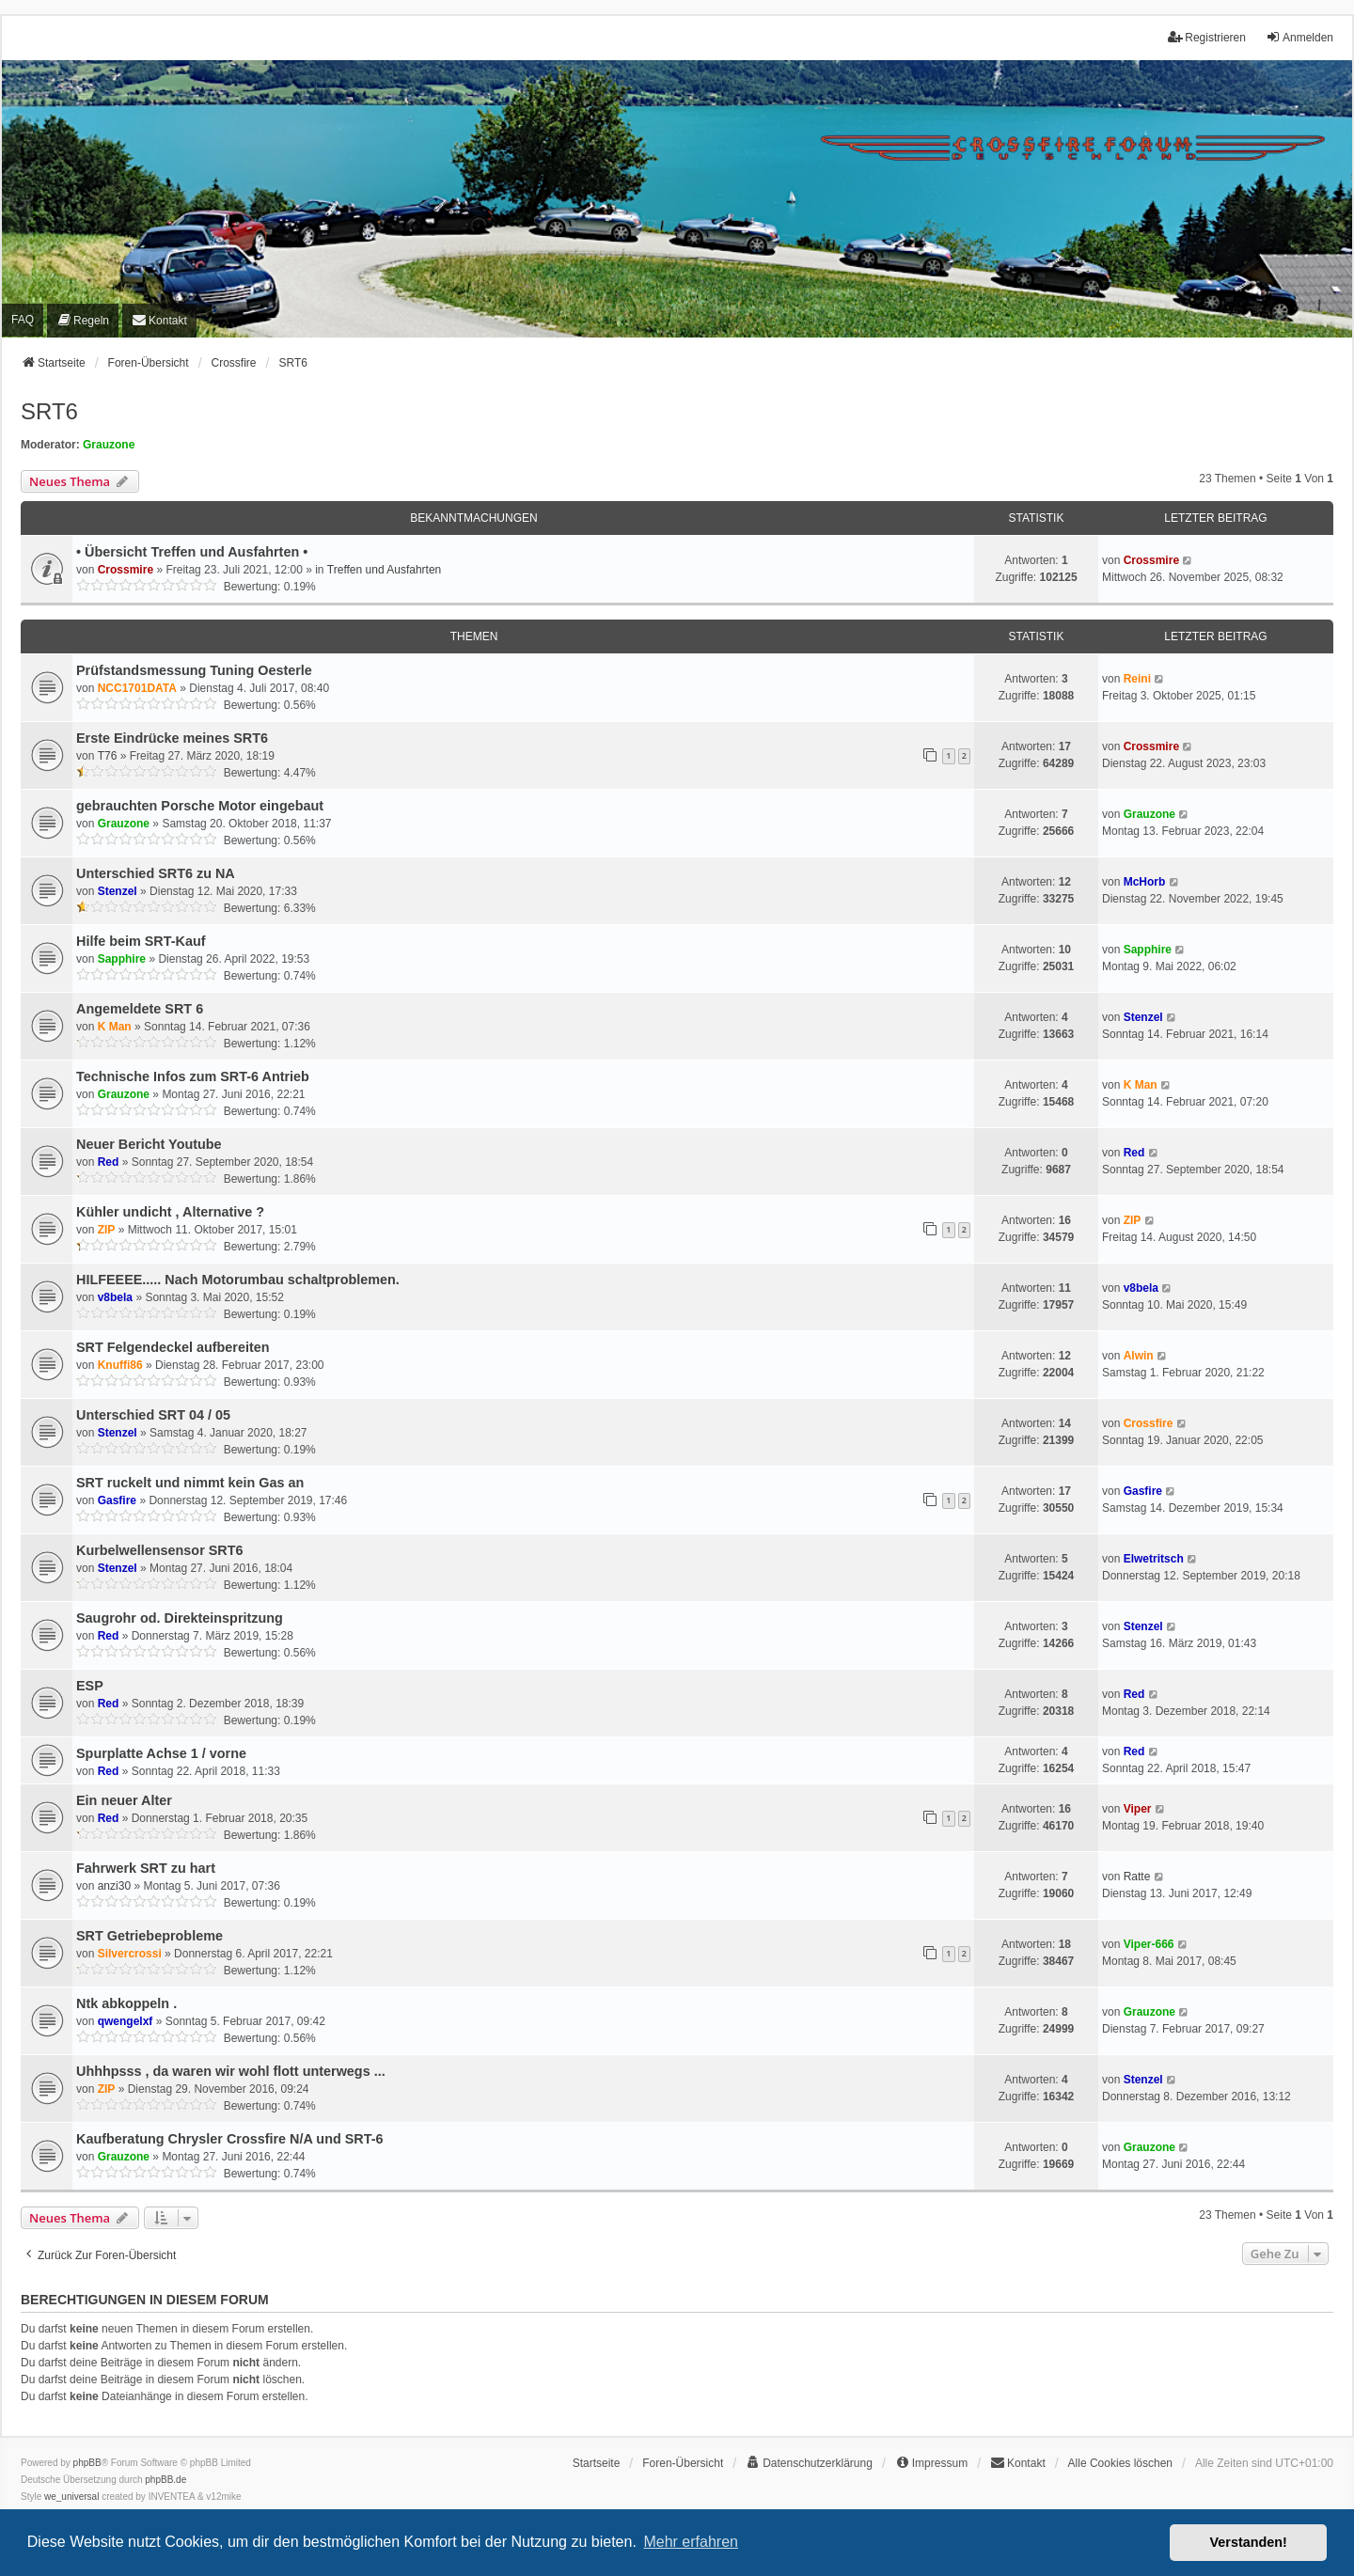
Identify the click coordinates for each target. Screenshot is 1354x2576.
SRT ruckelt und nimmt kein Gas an (190, 1482)
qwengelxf (125, 2021)
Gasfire (117, 1500)
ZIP (107, 1229)
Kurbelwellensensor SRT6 (160, 1550)
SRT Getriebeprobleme (149, 1935)
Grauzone (108, 444)
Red (108, 1162)
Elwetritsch (1154, 1558)
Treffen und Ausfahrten (384, 569)
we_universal (71, 2496)
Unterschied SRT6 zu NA (155, 873)
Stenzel (117, 891)
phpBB (87, 2463)
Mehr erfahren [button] (690, 2542)
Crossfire (1148, 1423)
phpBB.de (165, 2479)
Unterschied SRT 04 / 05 (153, 1414)
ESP (89, 1685)
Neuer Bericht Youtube (149, 1144)
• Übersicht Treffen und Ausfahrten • (191, 551)
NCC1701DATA (137, 688)
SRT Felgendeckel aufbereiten (173, 1347)
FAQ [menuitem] (22, 319)
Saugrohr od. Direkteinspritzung (179, 1618)
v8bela (115, 1297)
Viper (1138, 1808)
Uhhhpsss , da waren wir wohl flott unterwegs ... (231, 2071)
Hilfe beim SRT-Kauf (141, 941)
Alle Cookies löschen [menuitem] (1120, 2463)
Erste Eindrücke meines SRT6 (172, 738)
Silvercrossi (130, 1953)
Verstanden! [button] (1248, 2542)
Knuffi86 (120, 1365)
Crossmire (125, 569)
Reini (1137, 678)
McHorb (1145, 881)
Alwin (1139, 1355)
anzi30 (114, 1886)
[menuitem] (82, 320)
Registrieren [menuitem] (1207, 37)
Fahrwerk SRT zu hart (145, 1868)
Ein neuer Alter (124, 1800)
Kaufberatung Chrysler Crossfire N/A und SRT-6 (230, 2138)
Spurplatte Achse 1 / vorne (161, 1753)
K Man (115, 1026)
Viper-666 (1149, 1944)
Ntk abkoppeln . (126, 2003)
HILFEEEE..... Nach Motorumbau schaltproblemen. (238, 1279)
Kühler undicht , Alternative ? (170, 1211)
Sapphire (122, 959)
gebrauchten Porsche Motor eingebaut (199, 805)
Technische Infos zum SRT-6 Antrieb (192, 1076)
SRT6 (49, 411)
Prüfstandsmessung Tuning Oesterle (194, 670)
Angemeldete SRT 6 (139, 1008)
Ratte (1137, 1876)
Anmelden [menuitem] (1299, 37)
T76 (108, 755)
